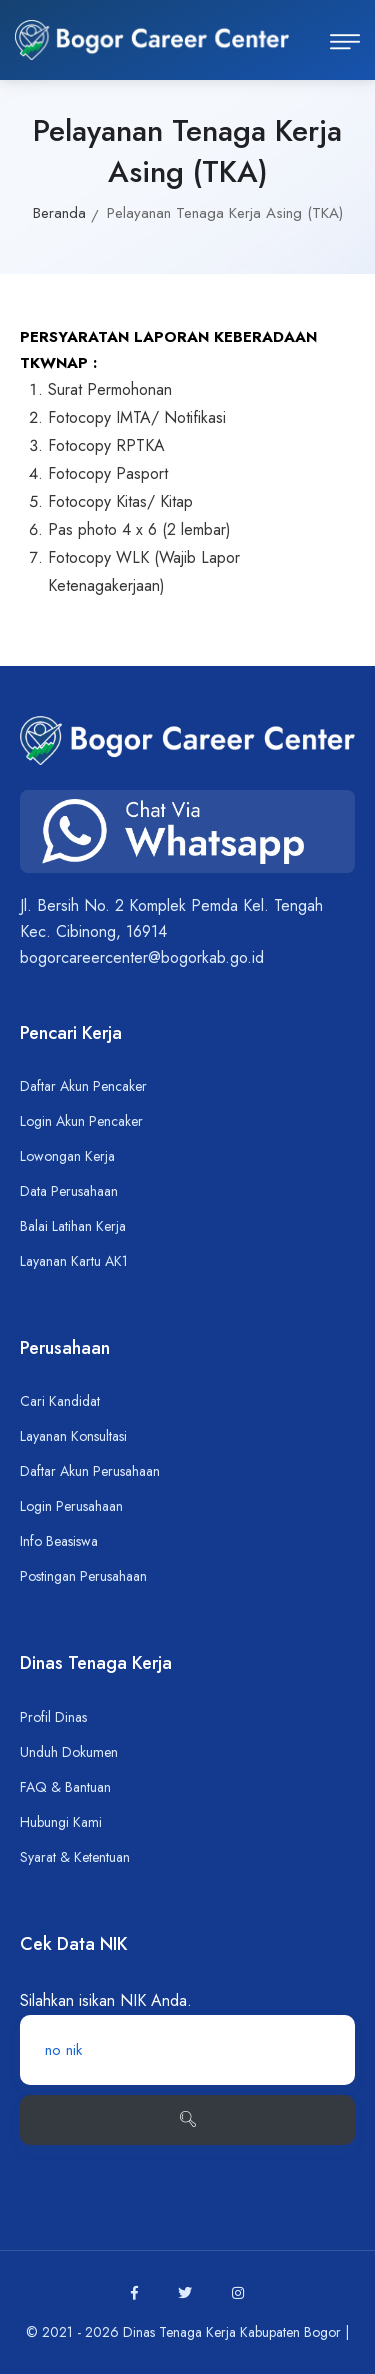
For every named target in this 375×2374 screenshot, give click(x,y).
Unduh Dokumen (69, 1752)
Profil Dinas (53, 1717)
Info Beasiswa (59, 1541)
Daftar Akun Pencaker (83, 1086)
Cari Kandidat (60, 1401)
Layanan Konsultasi (73, 1436)
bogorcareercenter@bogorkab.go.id (142, 957)
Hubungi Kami (61, 1822)
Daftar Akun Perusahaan (90, 1471)
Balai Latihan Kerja (73, 1226)
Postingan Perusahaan (83, 1576)
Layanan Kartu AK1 (74, 1261)
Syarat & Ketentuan (75, 1857)
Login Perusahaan (71, 1506)
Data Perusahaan (69, 1191)
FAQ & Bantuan (65, 1787)
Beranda (59, 213)
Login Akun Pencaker (81, 1121)
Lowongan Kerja (67, 1156)
